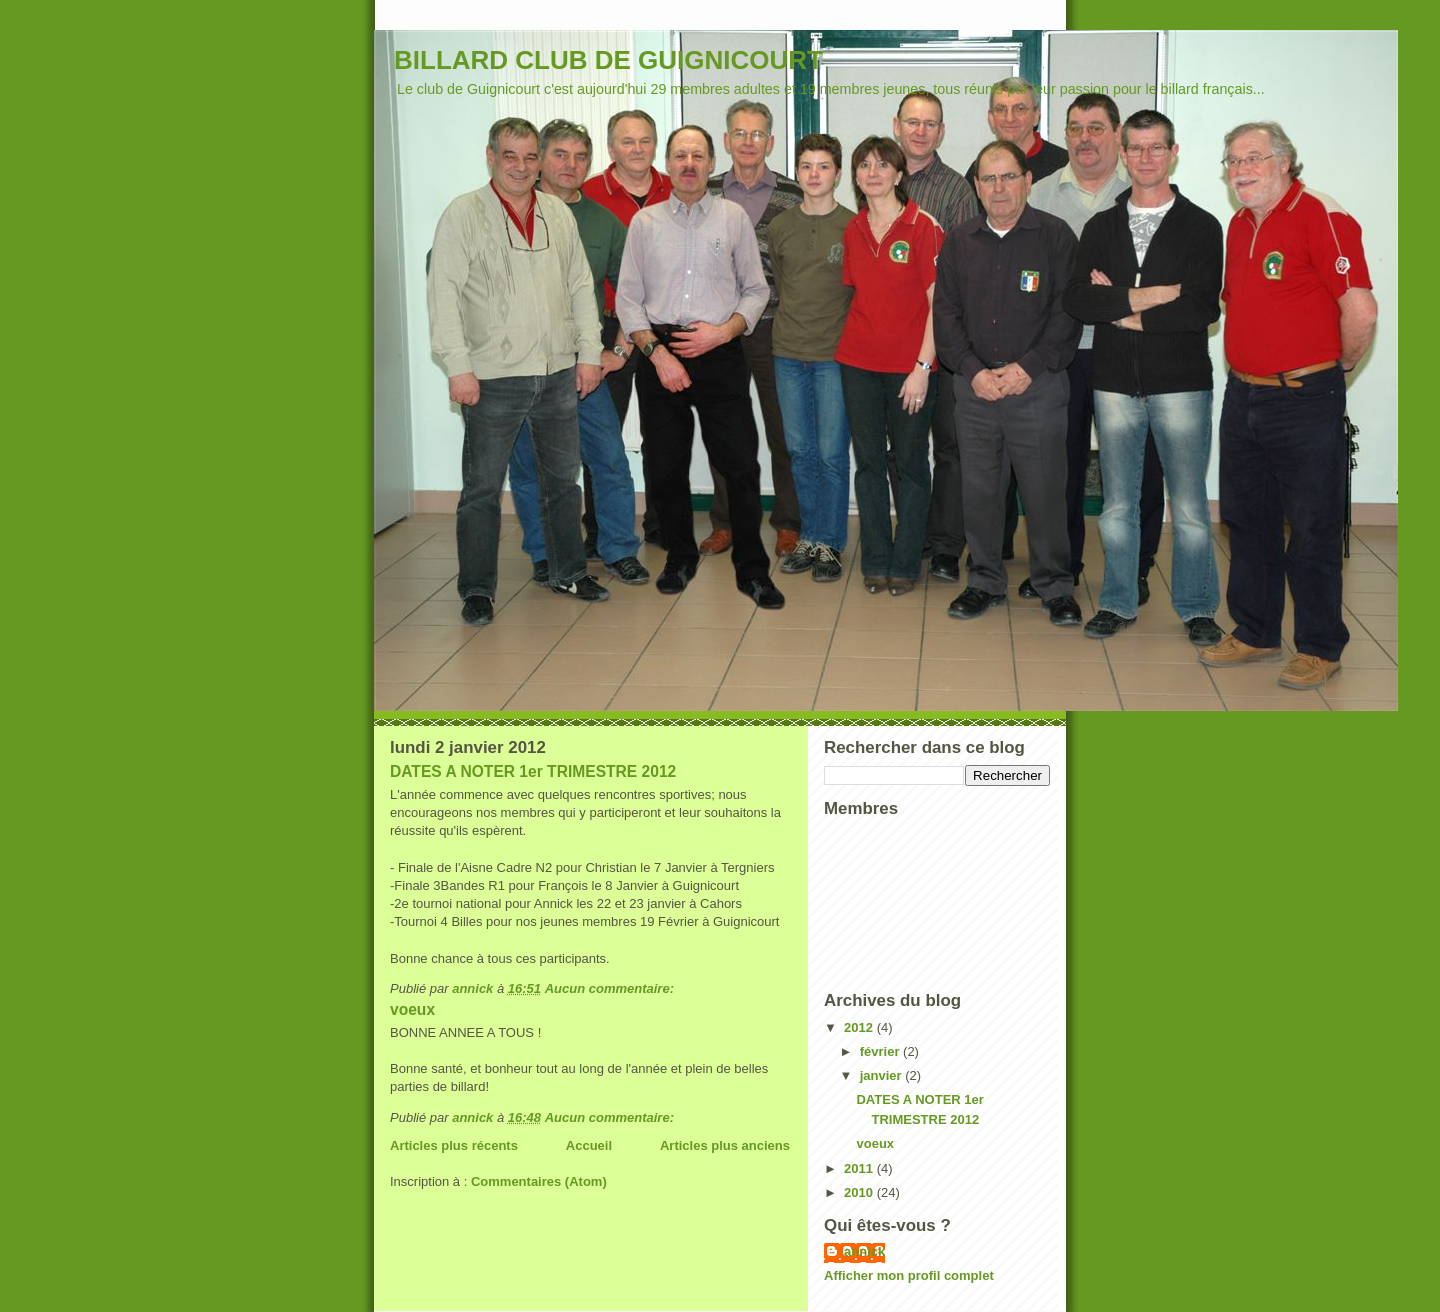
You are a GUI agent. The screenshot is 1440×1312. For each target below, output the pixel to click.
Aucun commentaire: (611, 988)
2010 (860, 1192)
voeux (412, 1009)
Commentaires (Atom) (539, 1181)
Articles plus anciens (725, 1145)
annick (864, 1251)
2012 (860, 1027)
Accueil (589, 1145)
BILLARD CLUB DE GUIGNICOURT (608, 60)
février (881, 1051)
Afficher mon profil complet (909, 1275)
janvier (883, 1075)
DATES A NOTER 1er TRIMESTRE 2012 (533, 771)
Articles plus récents (454, 1145)
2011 (860, 1168)
